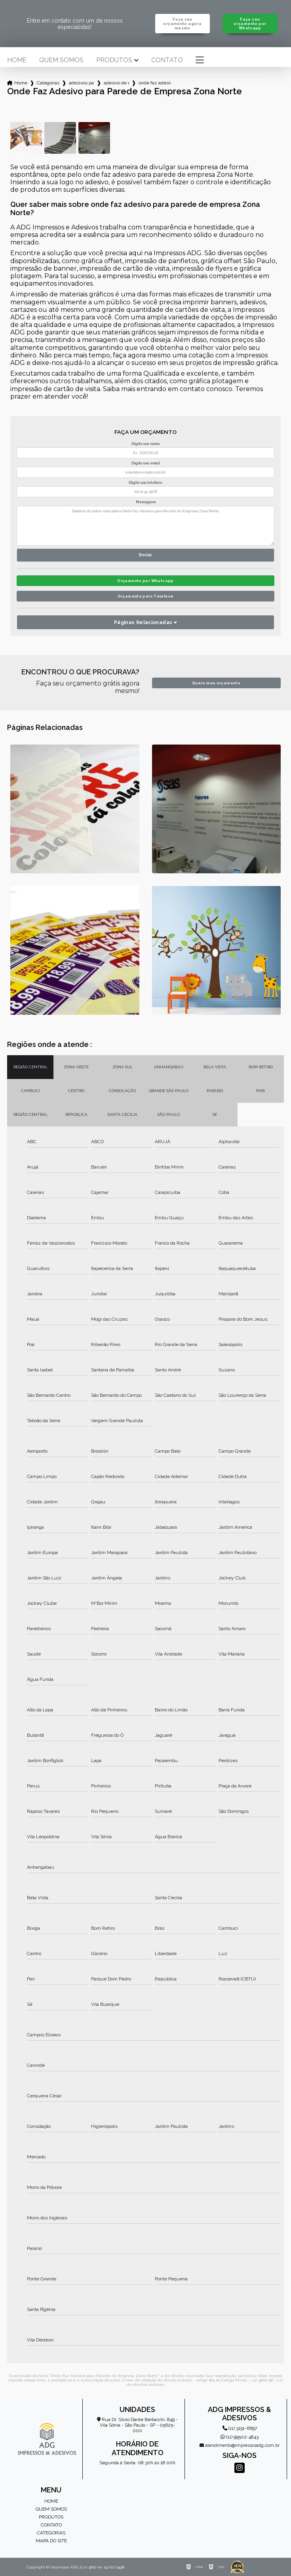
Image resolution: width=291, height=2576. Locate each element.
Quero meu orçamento (216, 683)
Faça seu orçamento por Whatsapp (250, 23)
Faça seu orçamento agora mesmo (182, 23)
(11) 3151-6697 (240, 2428)
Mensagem (146, 502)
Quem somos (61, 60)
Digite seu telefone (145, 483)
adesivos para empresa (81, 83)
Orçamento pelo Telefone (146, 596)
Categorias (48, 83)
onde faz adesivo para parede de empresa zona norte (155, 83)
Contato (167, 60)
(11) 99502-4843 (240, 2437)
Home (17, 60)
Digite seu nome (145, 444)
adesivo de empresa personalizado (116, 83)
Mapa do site (51, 2541)
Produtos (114, 60)
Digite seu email (145, 463)
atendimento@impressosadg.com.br (240, 2445)
